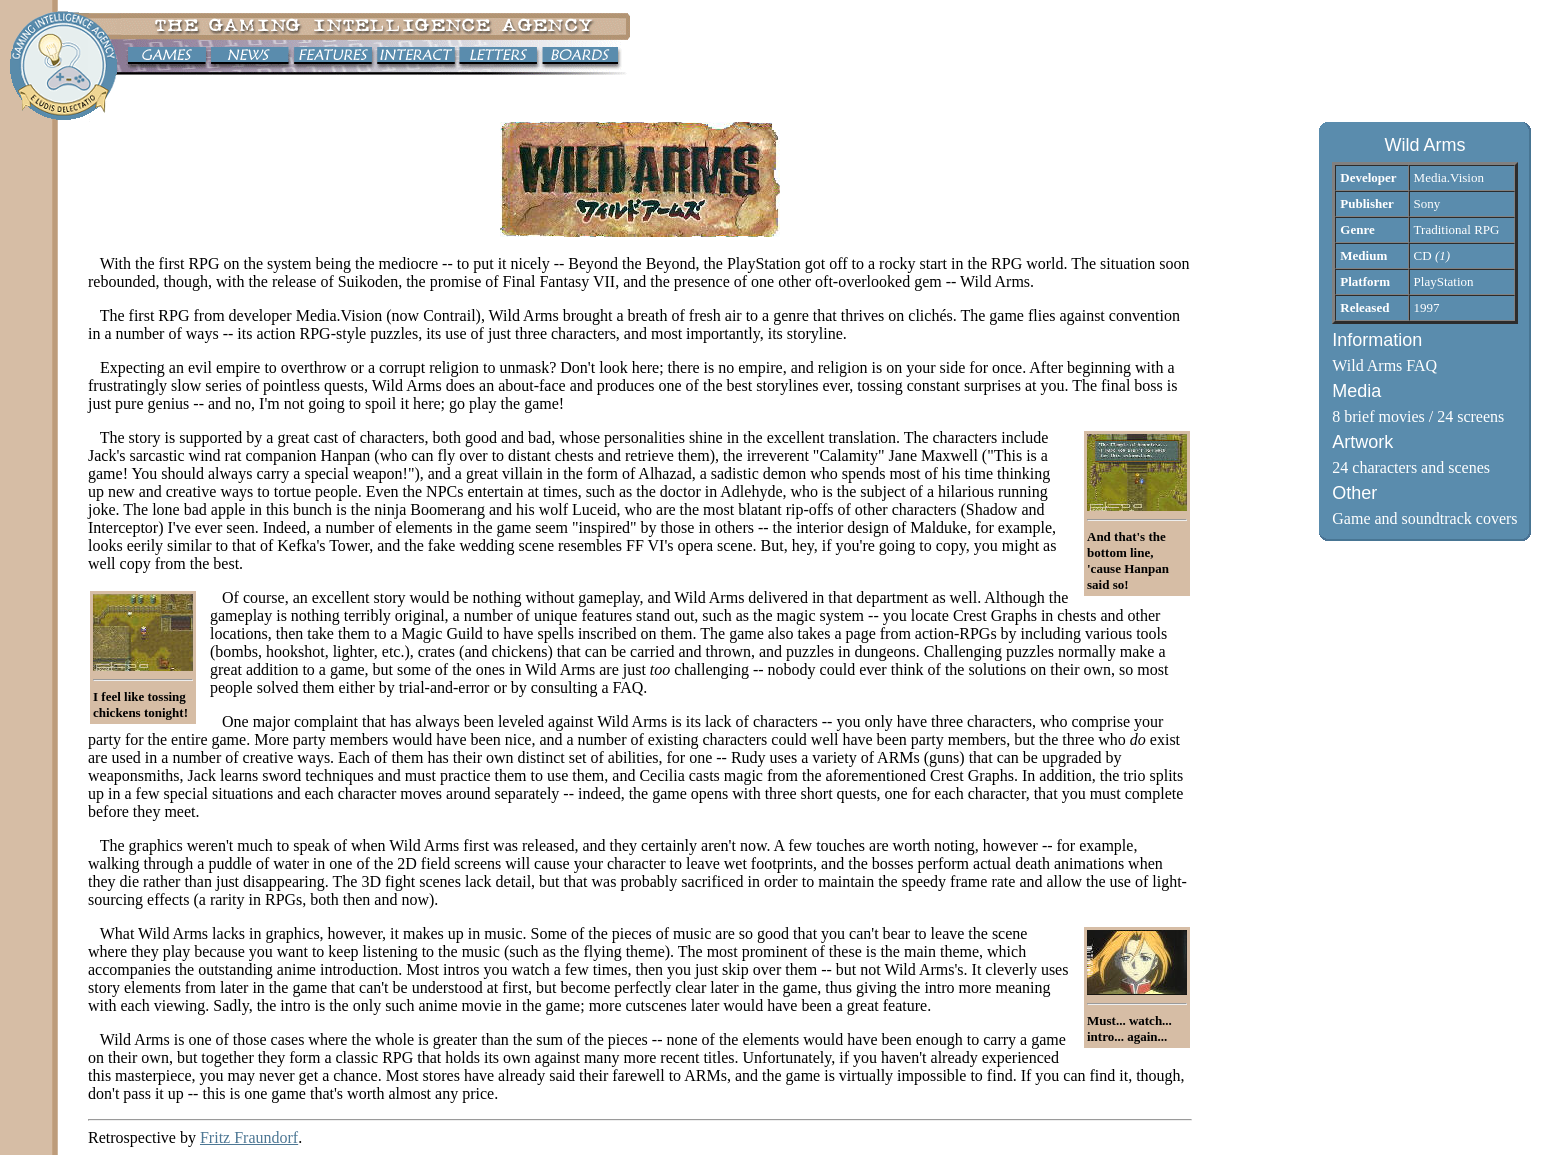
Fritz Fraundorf (249, 1137)
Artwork (1362, 442)
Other (1354, 493)
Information (1377, 340)
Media (1356, 391)
